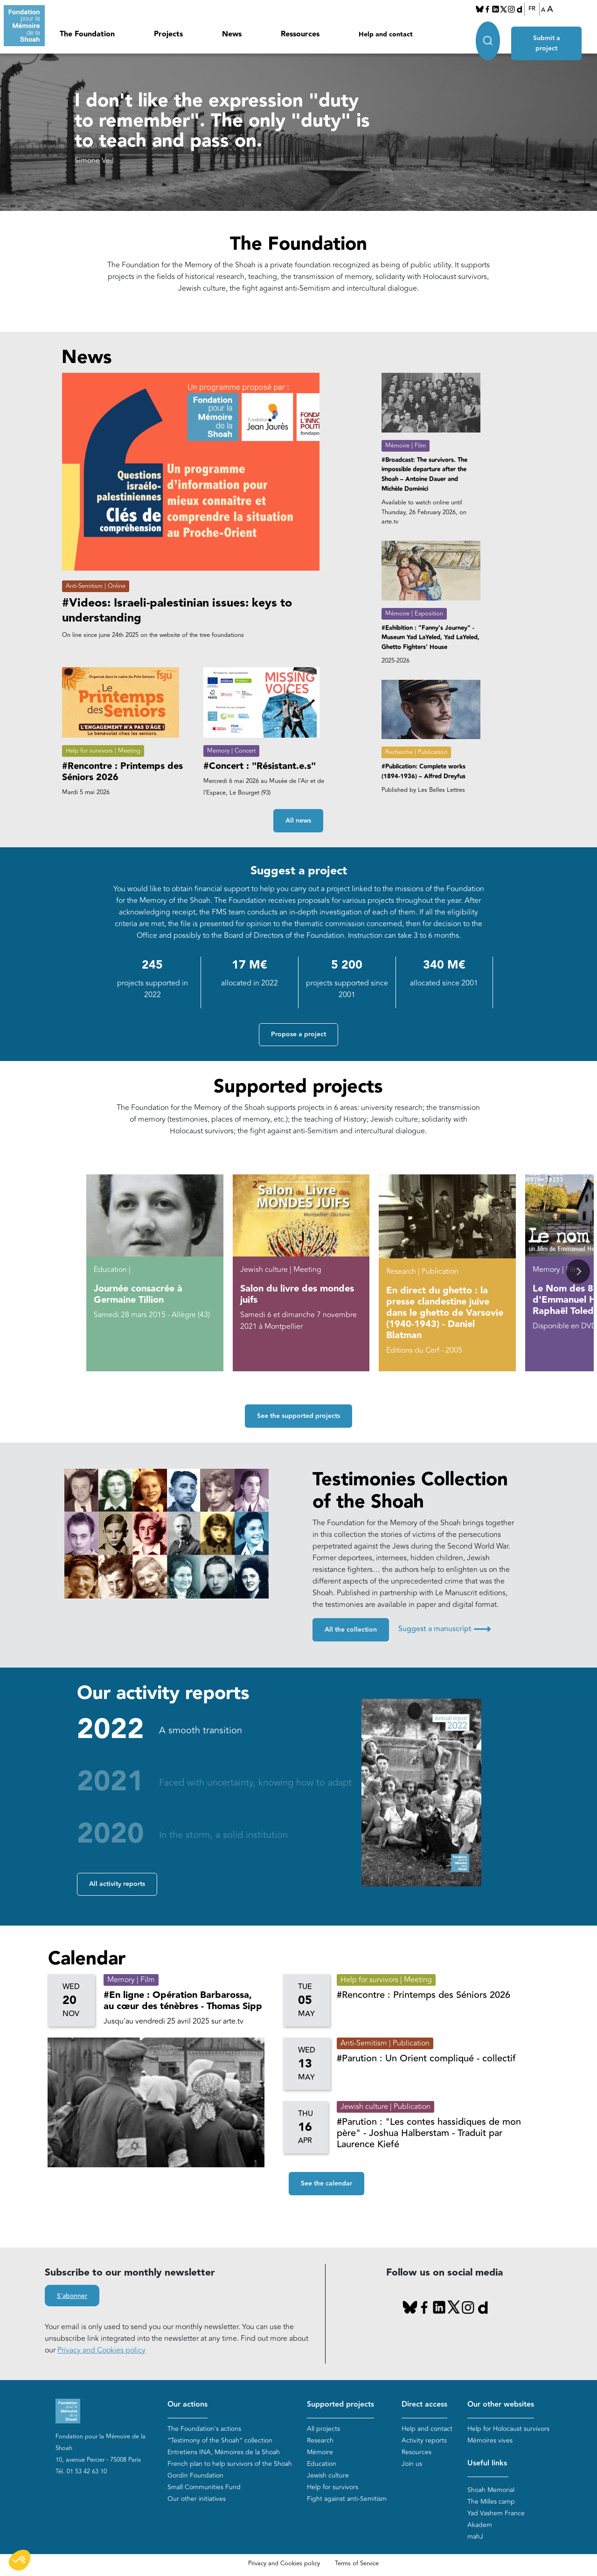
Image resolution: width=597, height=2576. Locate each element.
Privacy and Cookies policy (101, 2350)
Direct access (424, 2404)
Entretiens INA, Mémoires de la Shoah (223, 2452)
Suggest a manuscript (444, 1629)
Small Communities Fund (204, 2487)
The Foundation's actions (204, 2429)
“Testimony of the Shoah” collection (219, 2441)
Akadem (479, 2525)
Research (320, 2441)
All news (298, 821)
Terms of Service (357, 2563)
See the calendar (326, 2183)
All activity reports (117, 1884)
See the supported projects (298, 1416)
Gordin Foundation (195, 2476)
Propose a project (298, 1034)
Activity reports (424, 2441)
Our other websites (500, 2404)
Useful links (487, 2464)
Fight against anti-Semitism (347, 2499)
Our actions (187, 2404)
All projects (323, 2429)
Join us (412, 2464)
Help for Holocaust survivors (508, 2429)
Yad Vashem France (496, 2513)
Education (321, 2464)
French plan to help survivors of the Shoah (229, 2464)
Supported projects (340, 2404)
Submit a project (548, 33)
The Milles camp (491, 2501)
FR (531, 9)
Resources (416, 2452)
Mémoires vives (490, 2441)
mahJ (475, 2536)
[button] (578, 1272)
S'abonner (72, 2296)
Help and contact (386, 34)
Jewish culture (328, 2476)
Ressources (300, 34)
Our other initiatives (196, 2499)
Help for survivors (332, 2487)
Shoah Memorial (490, 2490)
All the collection (351, 1630)
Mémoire (320, 2452)
